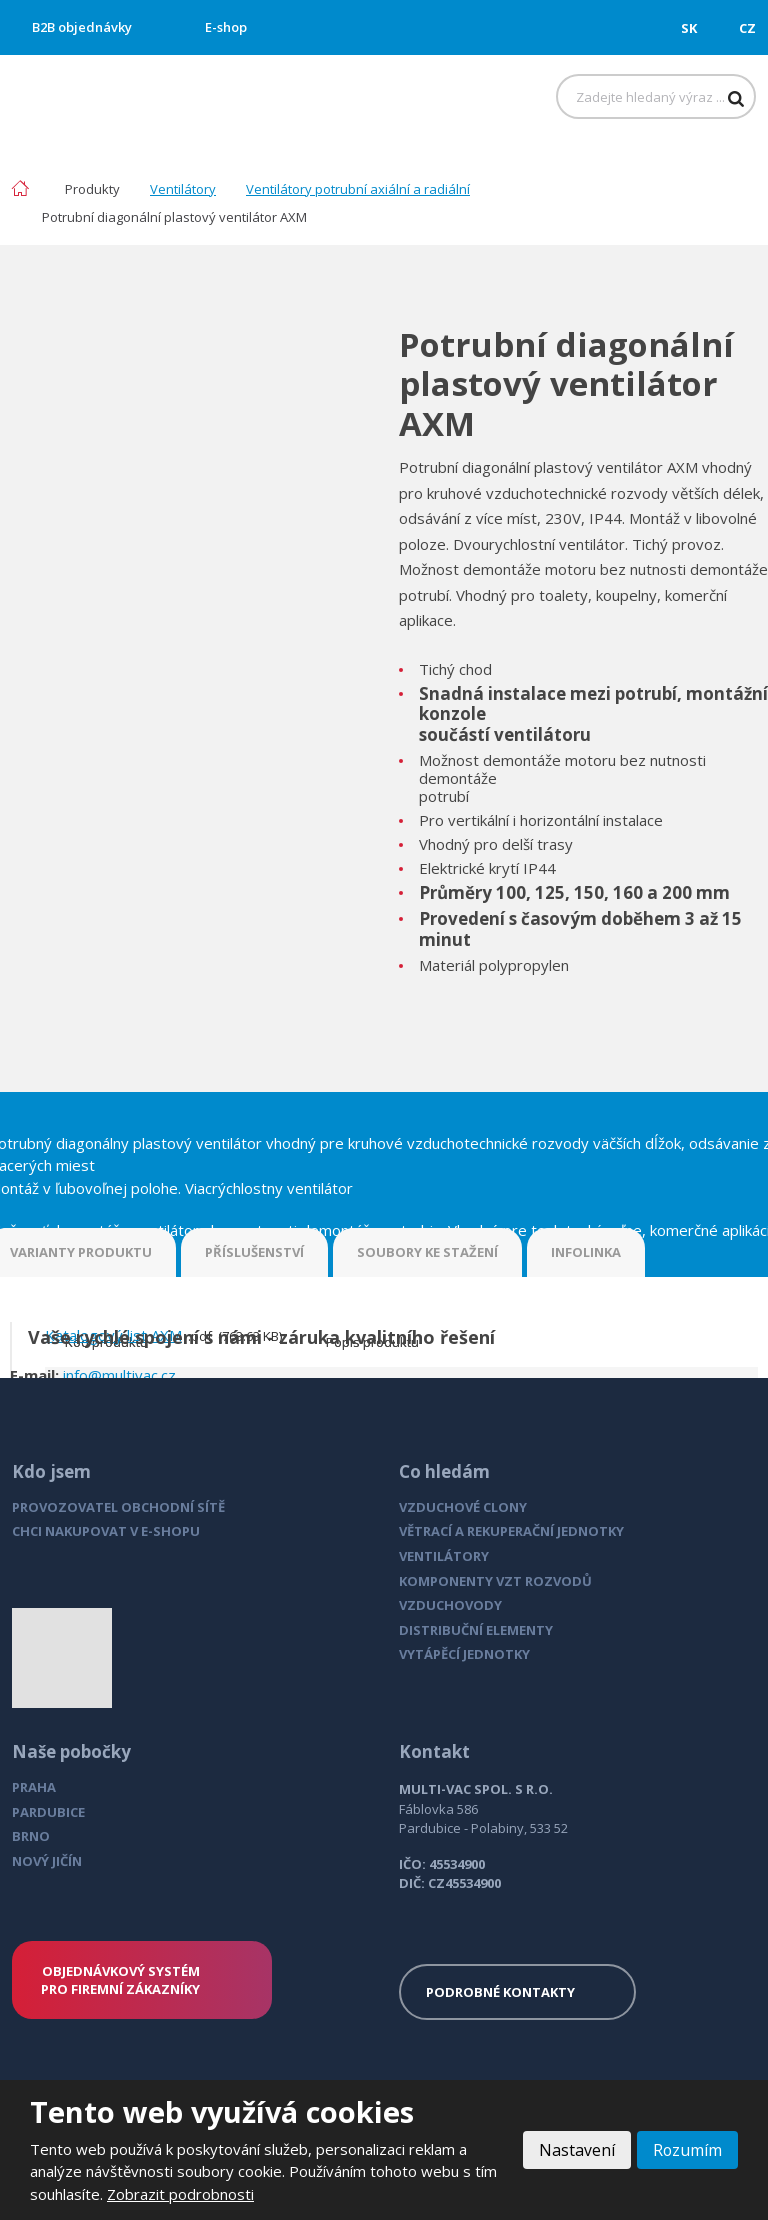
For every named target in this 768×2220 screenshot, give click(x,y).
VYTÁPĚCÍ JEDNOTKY (464, 1654)
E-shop (226, 27)
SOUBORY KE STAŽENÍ (427, 1252)
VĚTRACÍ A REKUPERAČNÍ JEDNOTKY (511, 1531)
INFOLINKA (586, 1252)
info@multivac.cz (119, 1375)
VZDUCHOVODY (450, 1605)
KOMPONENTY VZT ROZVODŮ (495, 1581)
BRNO (31, 1836)
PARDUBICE (48, 1812)
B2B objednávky (82, 27)
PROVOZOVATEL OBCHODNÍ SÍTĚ (118, 1507)
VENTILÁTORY (444, 1556)
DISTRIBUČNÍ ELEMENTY (476, 1630)
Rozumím (687, 2150)
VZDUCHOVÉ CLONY (463, 1507)
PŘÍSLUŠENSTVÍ (254, 1252)
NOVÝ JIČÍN (47, 1861)
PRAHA (34, 1787)
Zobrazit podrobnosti (180, 2194)
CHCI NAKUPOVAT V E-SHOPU (106, 1531)
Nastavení (576, 2150)
